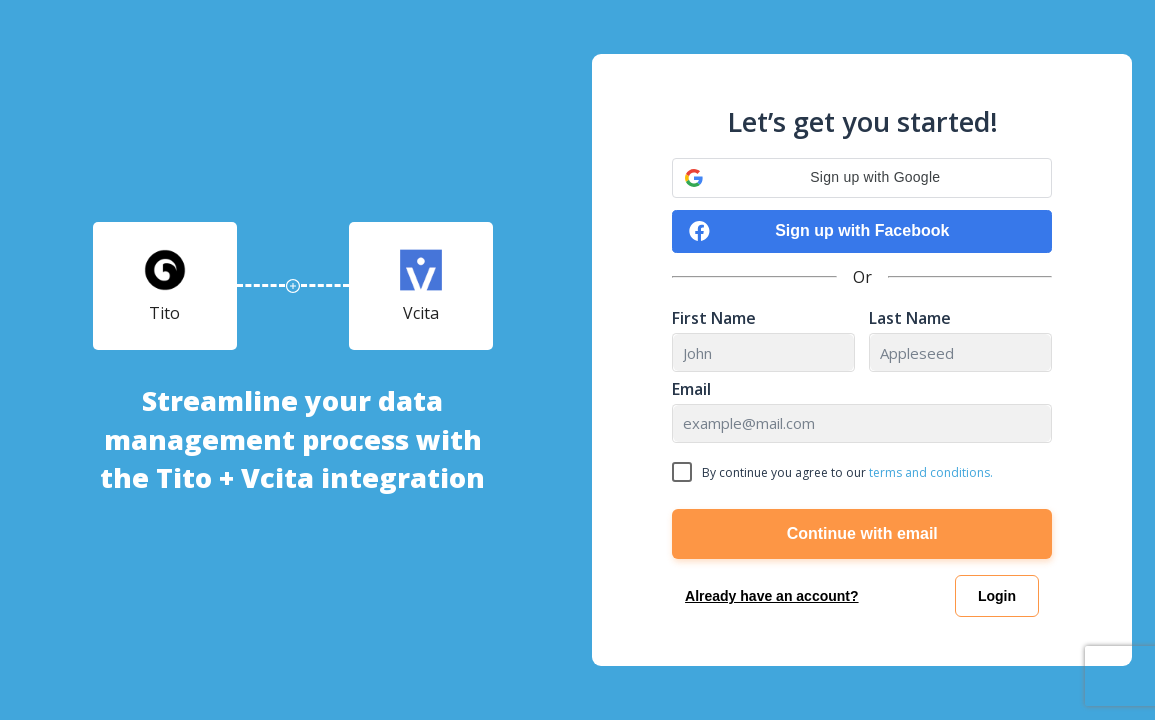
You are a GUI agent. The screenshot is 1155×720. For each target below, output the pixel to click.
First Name (714, 318)
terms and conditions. (931, 472)
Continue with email (862, 533)
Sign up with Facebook (819, 231)
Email (691, 389)
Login (997, 596)
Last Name (910, 318)
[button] (862, 178)
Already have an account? (772, 596)
